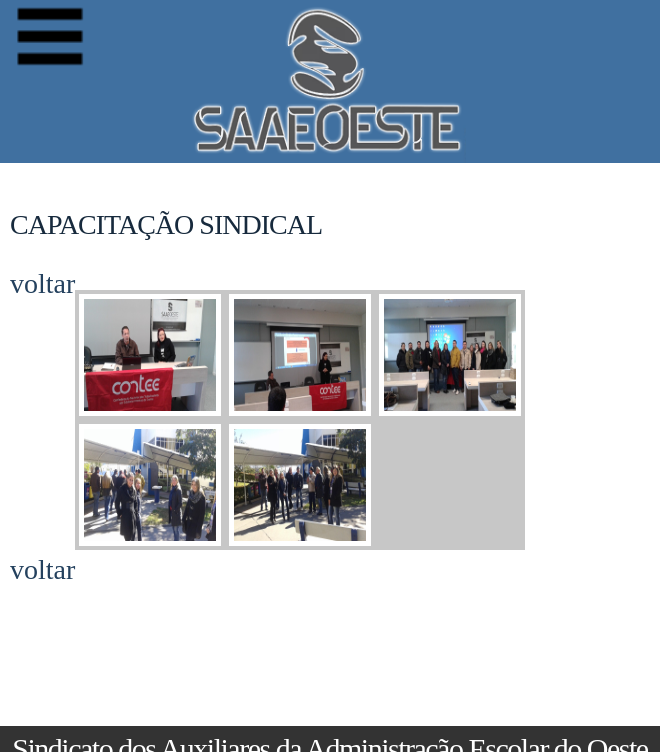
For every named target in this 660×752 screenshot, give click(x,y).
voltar (42, 284)
